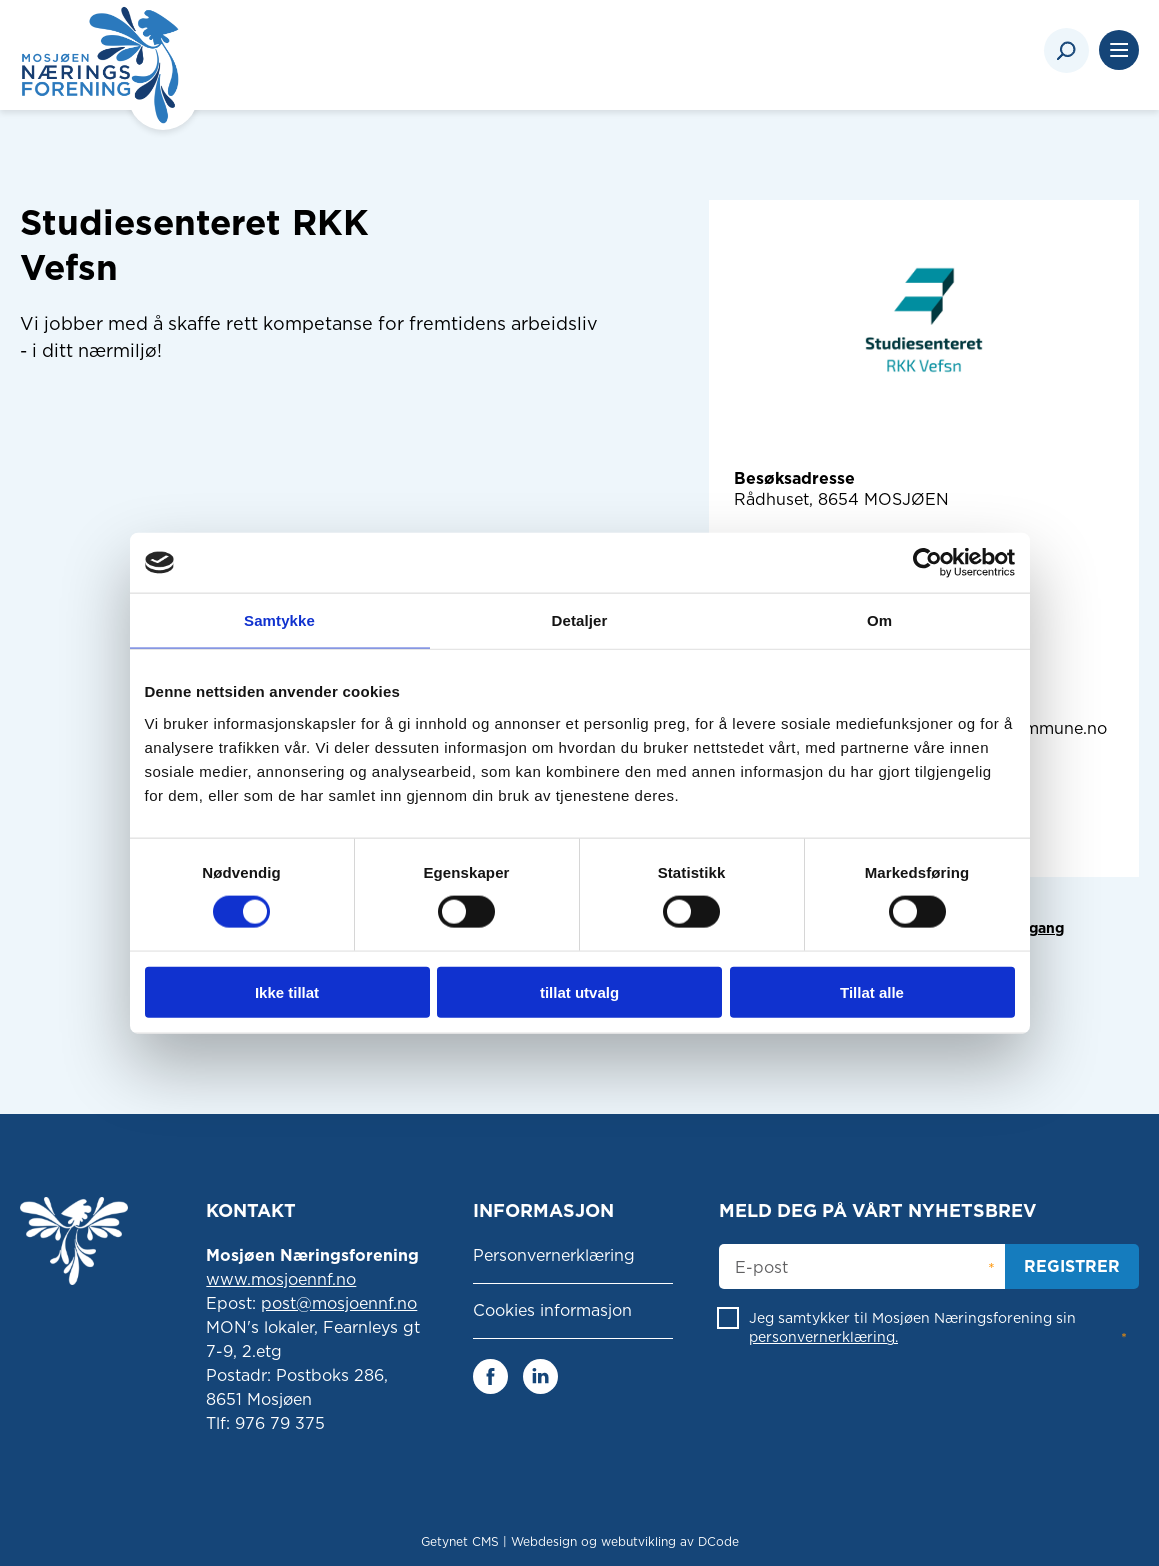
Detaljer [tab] (580, 620)
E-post (761, 1268)
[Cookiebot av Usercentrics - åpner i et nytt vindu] (927, 563)
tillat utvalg (579, 991)
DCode (718, 1541)
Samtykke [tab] (279, 620)
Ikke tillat (287, 991)
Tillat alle (872, 991)
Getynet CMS (460, 1541)
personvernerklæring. (823, 1337)
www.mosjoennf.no (281, 1279)
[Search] (1066, 50)
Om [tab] (879, 620)
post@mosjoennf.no (339, 1303)
